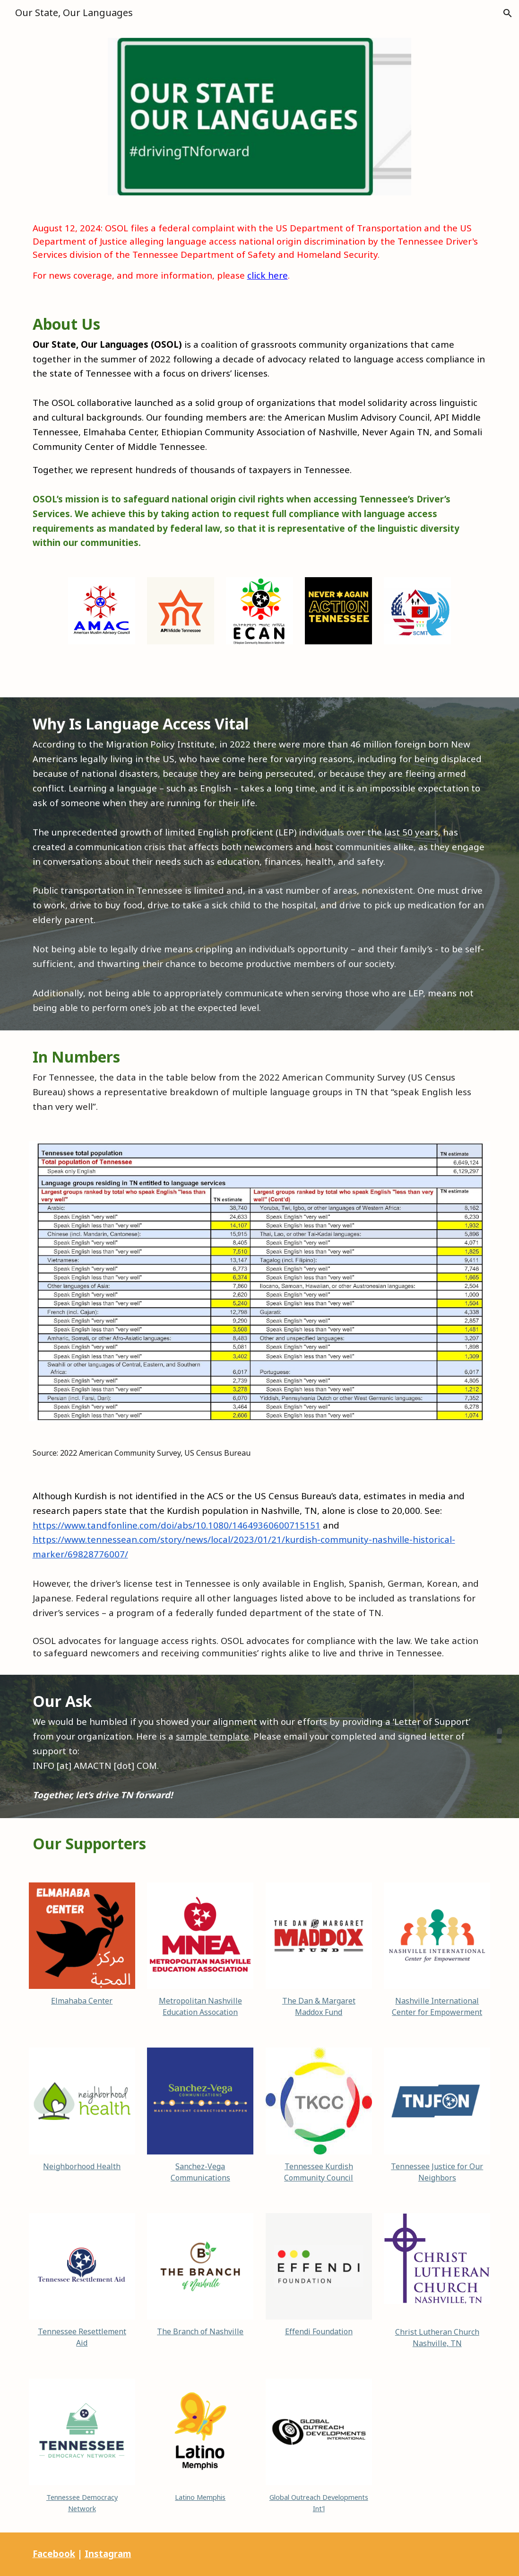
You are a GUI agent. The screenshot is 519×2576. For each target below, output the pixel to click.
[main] (260, 252)
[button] (507, 13)
